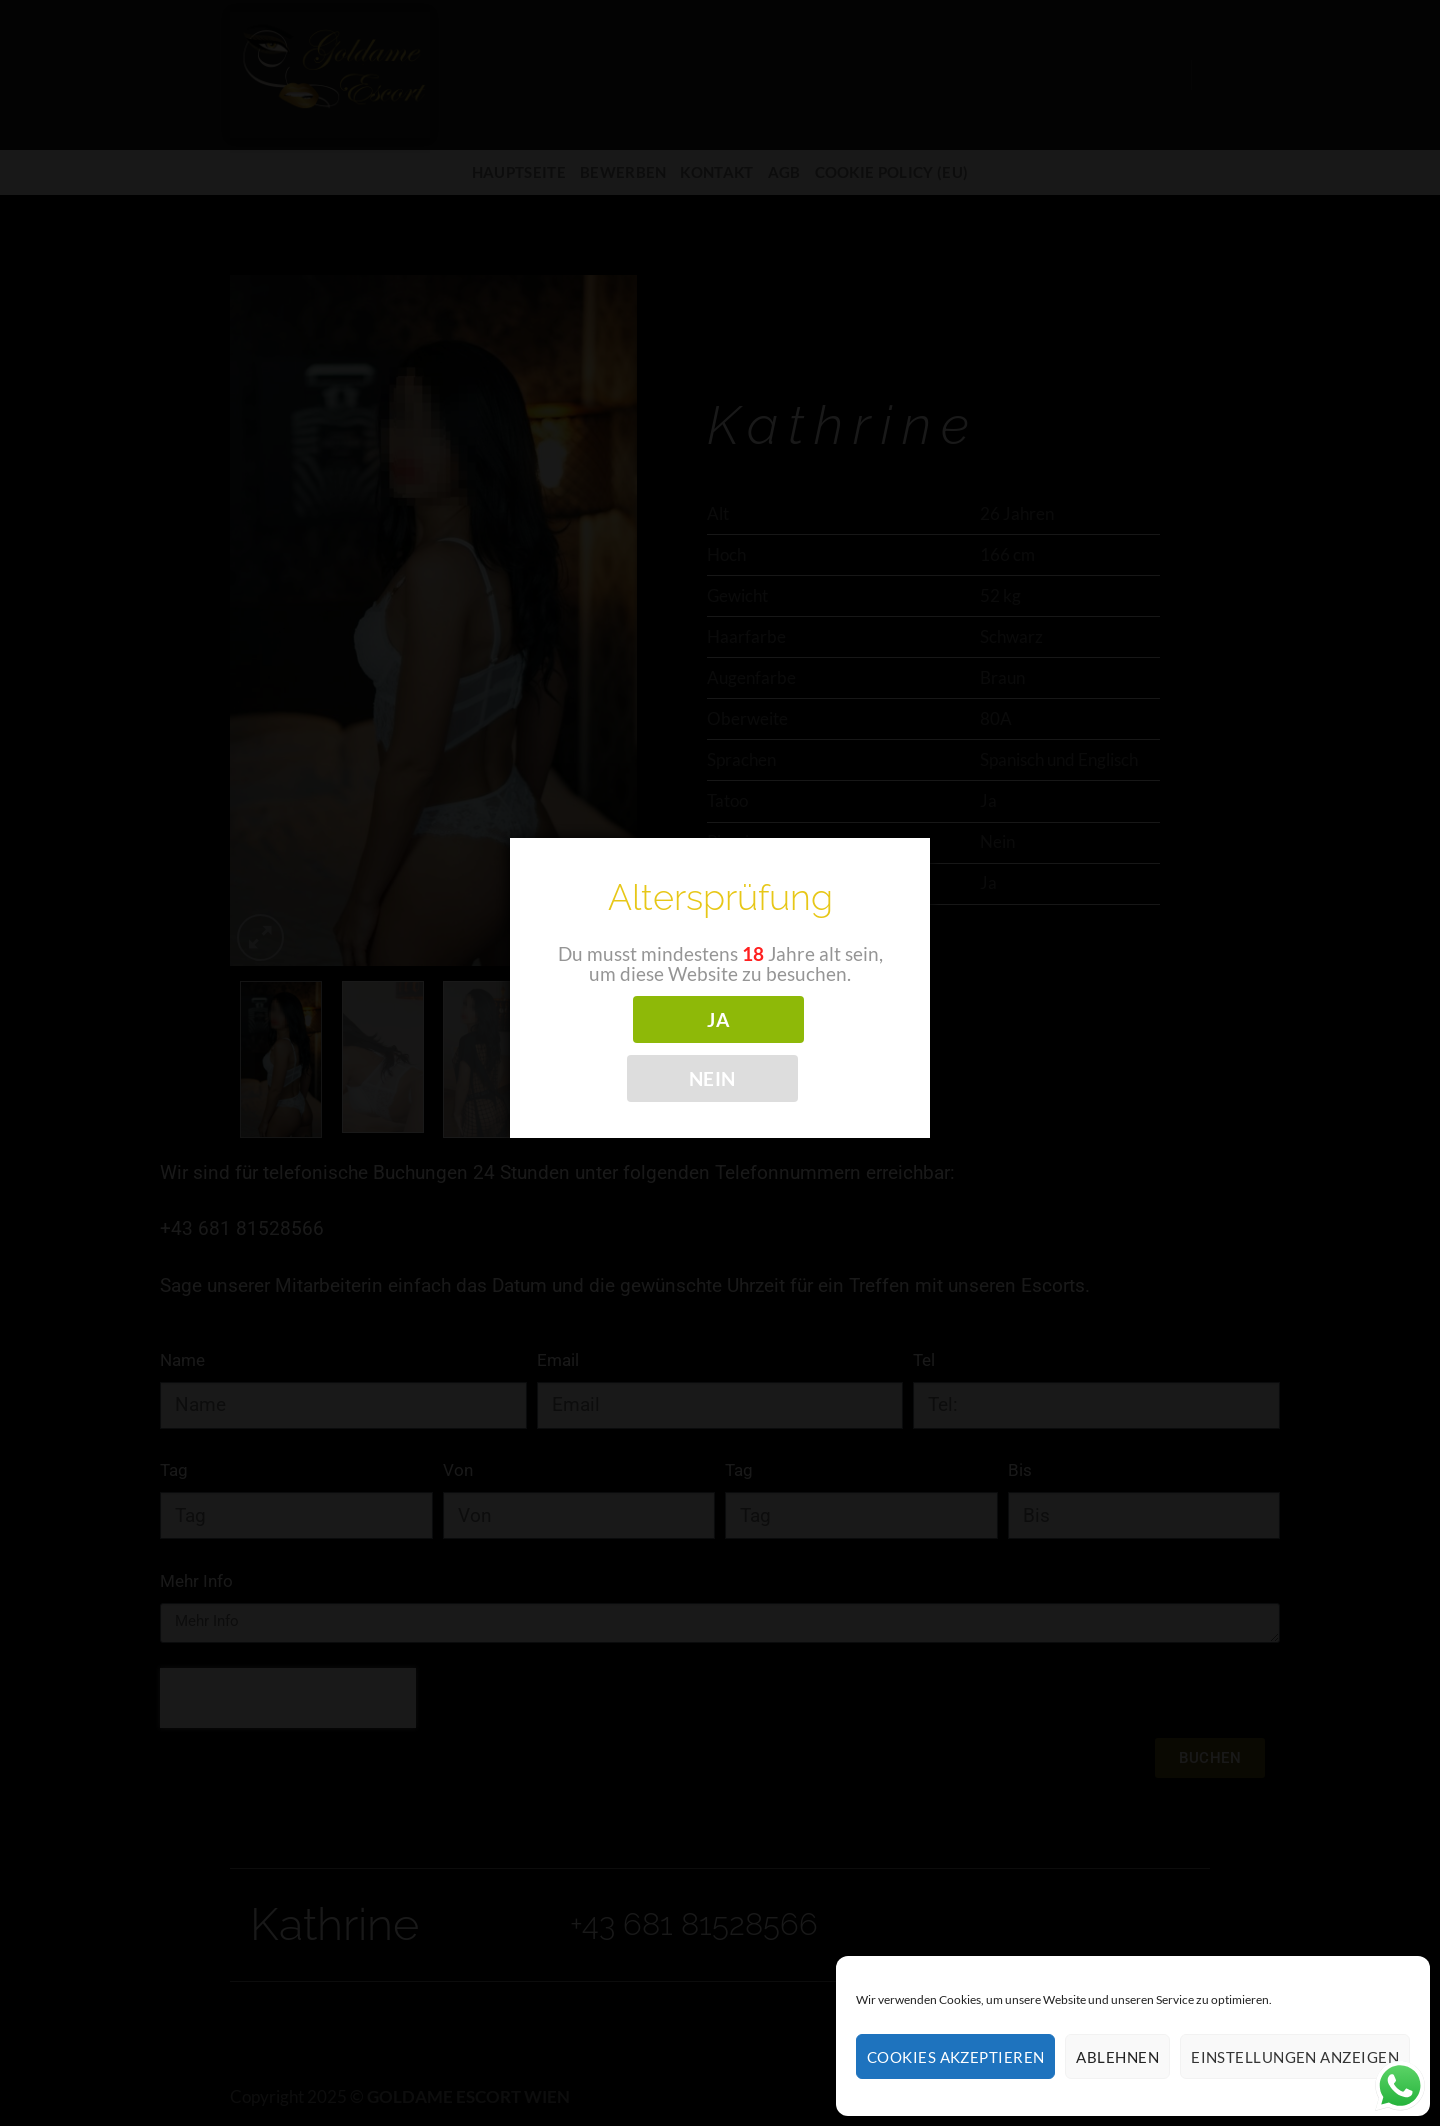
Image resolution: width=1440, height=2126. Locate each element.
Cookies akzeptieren (956, 2057)
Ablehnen (1117, 2057)
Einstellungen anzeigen (1295, 2057)
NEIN (712, 1078)
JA (718, 1019)
